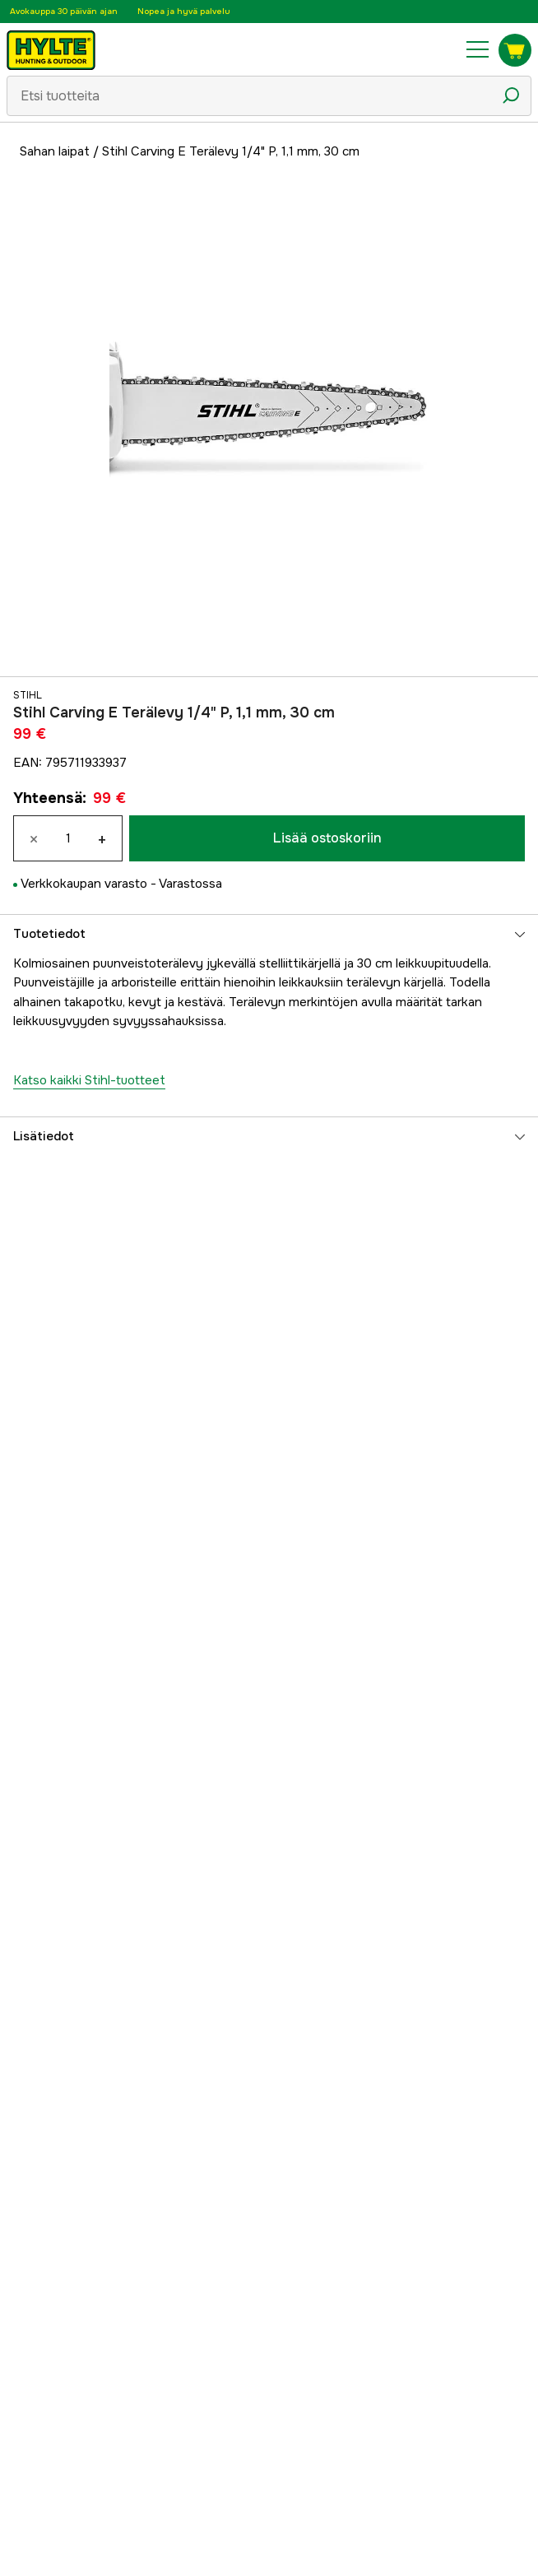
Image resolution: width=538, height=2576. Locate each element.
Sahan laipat (55, 151)
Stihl (27, 695)
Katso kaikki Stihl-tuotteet (89, 1080)
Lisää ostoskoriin (327, 838)
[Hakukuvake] (511, 95)
